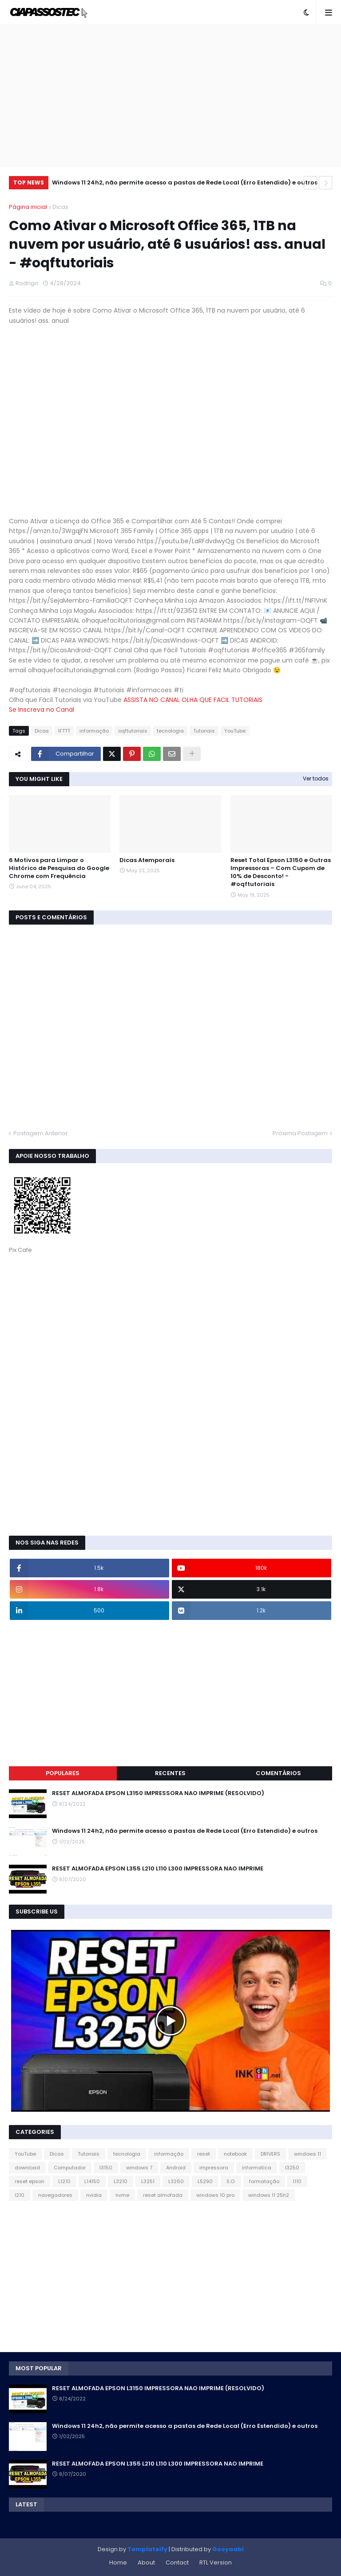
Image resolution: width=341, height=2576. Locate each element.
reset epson (29, 2181)
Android (176, 2167)
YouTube (235, 730)
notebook (235, 2153)
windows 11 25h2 (268, 2195)
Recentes (170, 1773)
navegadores (55, 2195)
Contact (177, 2562)
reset (203, 2153)
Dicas (60, 207)
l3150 (105, 2167)
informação (94, 730)
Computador (70, 2167)
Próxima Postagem (300, 1133)
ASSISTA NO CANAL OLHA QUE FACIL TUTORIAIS (192, 699)
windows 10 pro (215, 2195)
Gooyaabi (228, 2549)
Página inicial (28, 207)
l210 (19, 2195)
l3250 (292, 2167)
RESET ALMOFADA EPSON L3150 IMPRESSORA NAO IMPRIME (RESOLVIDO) (158, 1793)
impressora (213, 2167)
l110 (297, 2181)
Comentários (278, 1773)
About (146, 2562)
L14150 (92, 2181)
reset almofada (162, 2195)
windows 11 (307, 2153)
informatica (256, 2167)
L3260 (176, 2181)
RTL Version (215, 2562)
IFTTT (64, 730)
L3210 (120, 2181)
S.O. (230, 2181)
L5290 (205, 2181)
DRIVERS (270, 2153)
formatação (264, 2181)
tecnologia (170, 730)
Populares (62, 1773)
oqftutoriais (132, 730)
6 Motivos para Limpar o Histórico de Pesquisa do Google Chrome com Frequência (59, 868)
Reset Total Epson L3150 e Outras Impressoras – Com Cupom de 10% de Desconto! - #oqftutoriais (280, 872)
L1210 (64, 2181)
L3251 (148, 2181)
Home (118, 2562)
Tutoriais (204, 730)
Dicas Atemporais (146, 860)
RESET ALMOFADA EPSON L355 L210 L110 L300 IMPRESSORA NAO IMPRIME (157, 1869)
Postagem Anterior (40, 1133)
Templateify (147, 2549)
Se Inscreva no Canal (41, 709)
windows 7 (139, 2167)
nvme (122, 2195)
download (27, 2167)
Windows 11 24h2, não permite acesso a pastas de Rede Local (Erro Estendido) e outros (184, 182)
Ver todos (316, 778)
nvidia (94, 2195)
